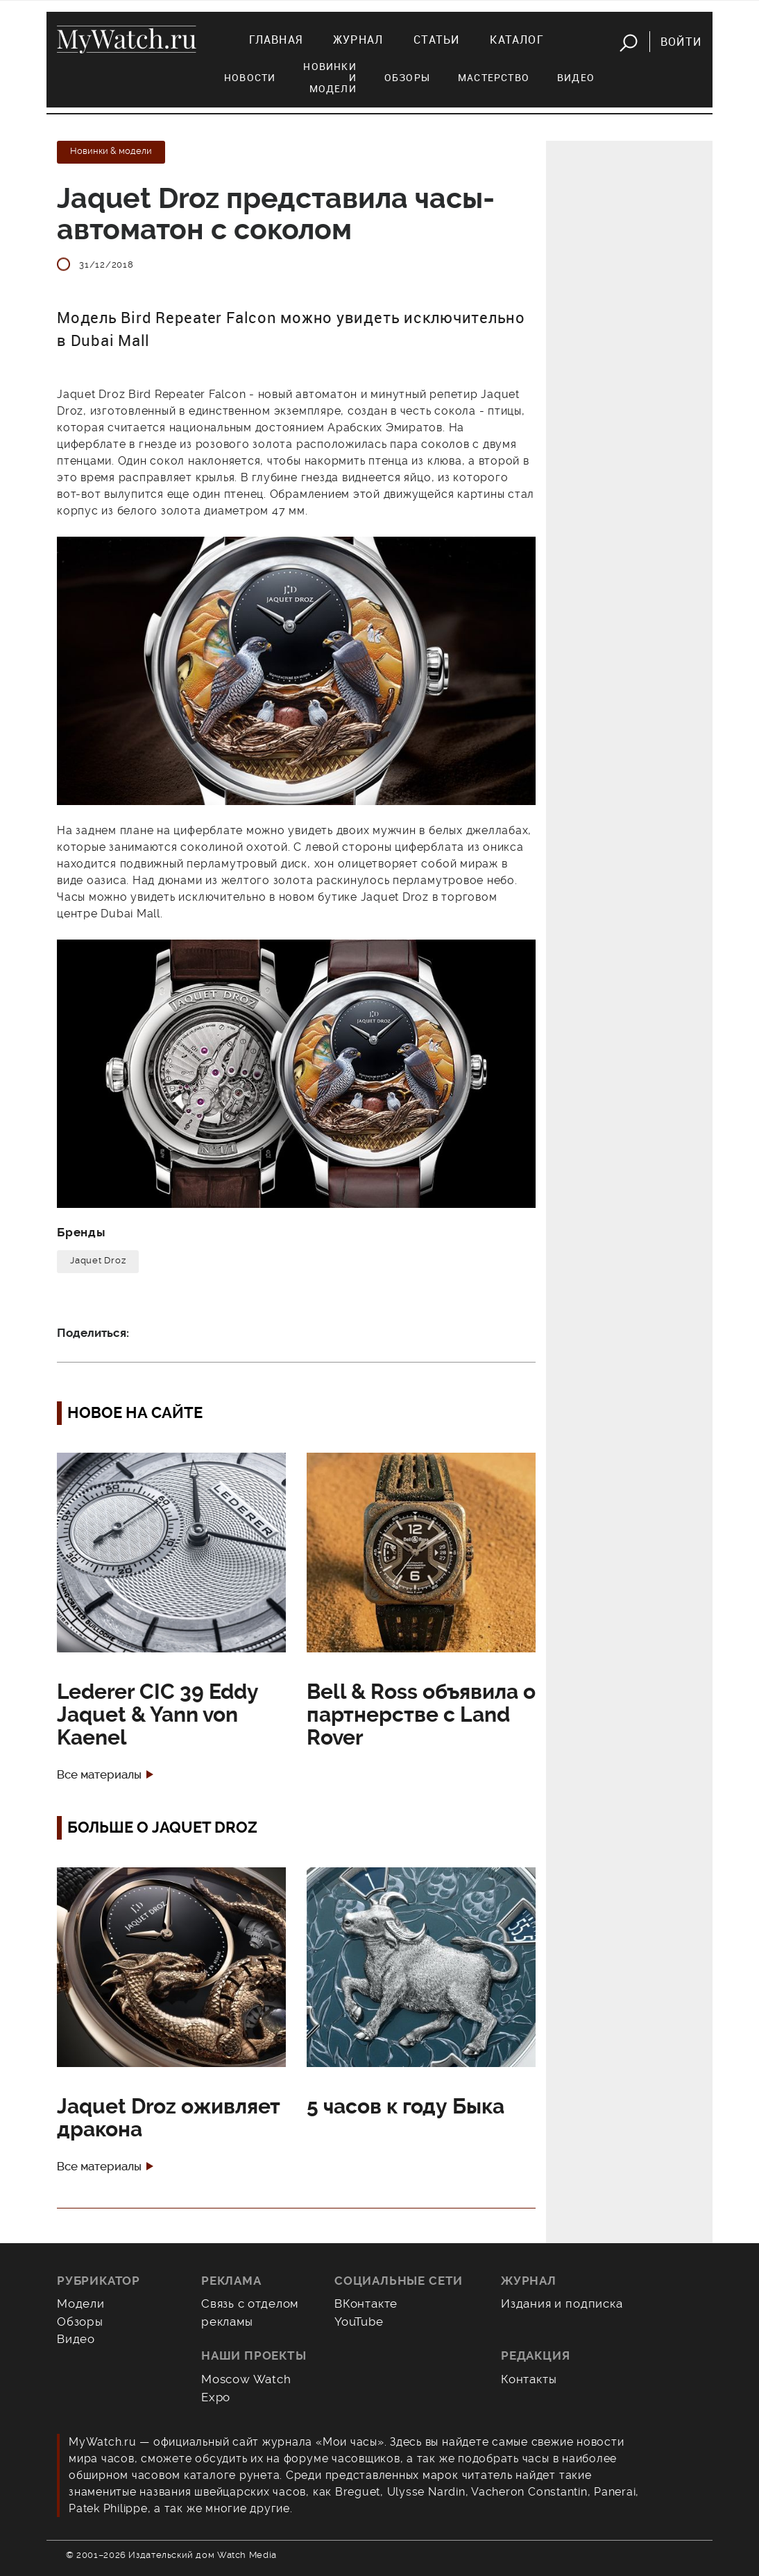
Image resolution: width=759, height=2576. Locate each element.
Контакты (529, 2379)
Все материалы (99, 1775)
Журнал (358, 39)
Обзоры (407, 77)
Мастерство (493, 77)
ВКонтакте (366, 2303)
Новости (249, 77)
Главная (275, 39)
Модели (81, 2303)
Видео (576, 77)
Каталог (516, 39)
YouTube (359, 2321)
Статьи (436, 39)
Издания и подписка (562, 2303)
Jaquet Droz (98, 1260)
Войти (680, 41)
